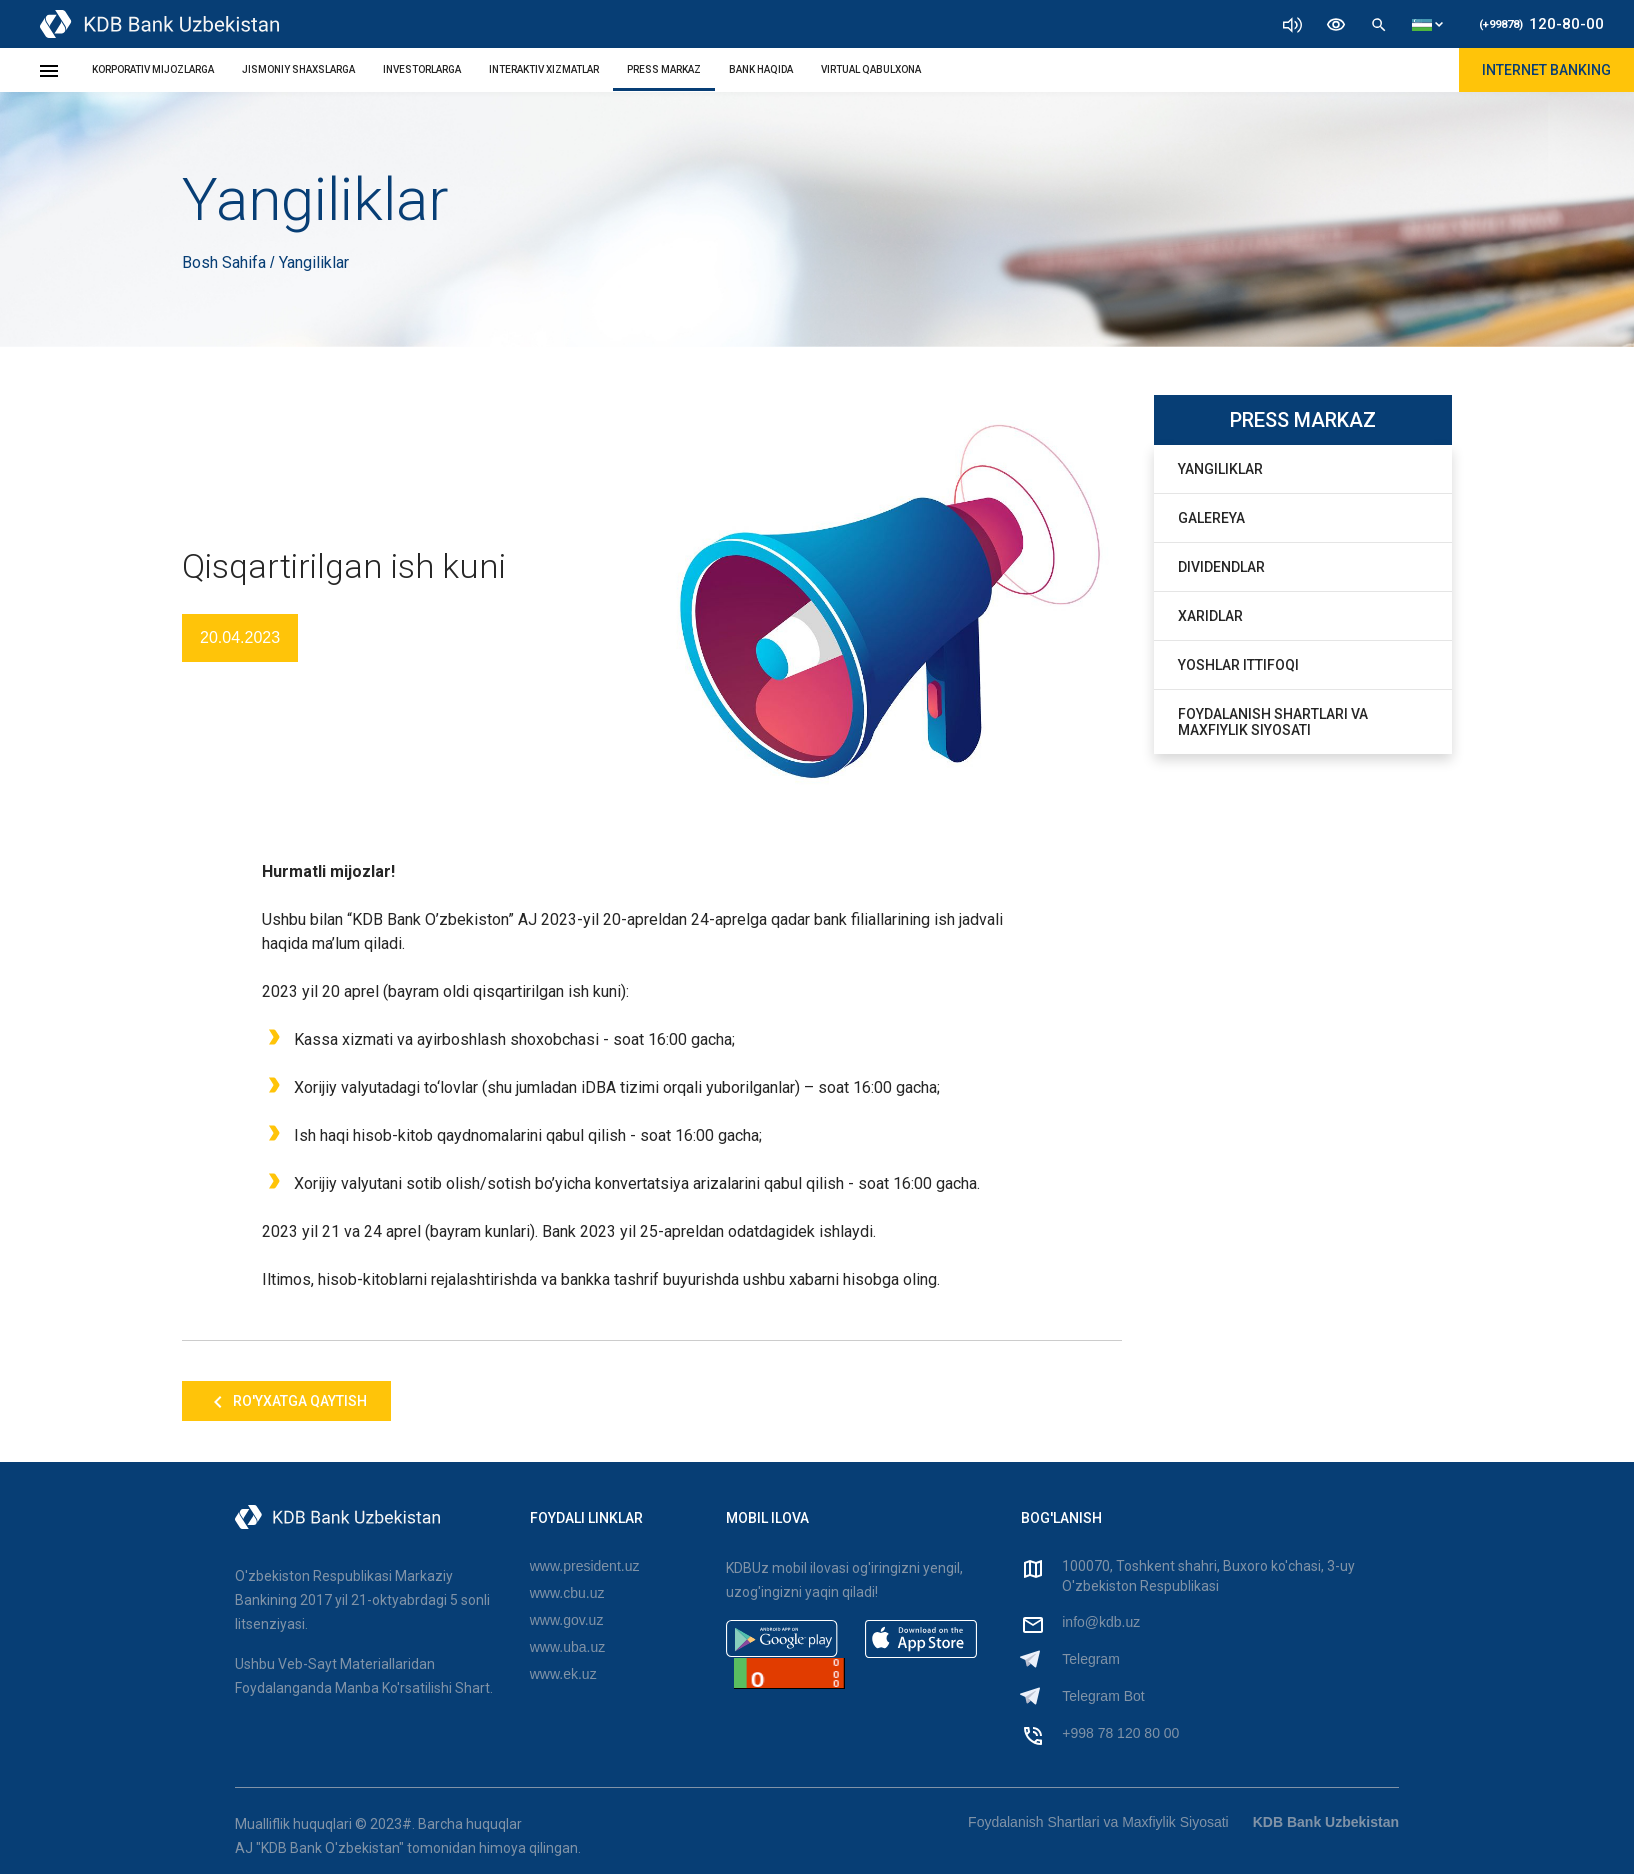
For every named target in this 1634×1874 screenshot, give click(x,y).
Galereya (1211, 518)
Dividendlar (1221, 567)
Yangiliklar (1220, 469)
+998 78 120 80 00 (1120, 1733)
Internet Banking (1546, 70)
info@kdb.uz (1101, 1622)
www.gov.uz (567, 1620)
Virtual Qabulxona (871, 69)
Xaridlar (1210, 616)
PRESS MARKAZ (664, 69)
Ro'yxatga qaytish (286, 1402)
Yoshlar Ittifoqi (1238, 665)
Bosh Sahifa (226, 262)
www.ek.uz (563, 1674)
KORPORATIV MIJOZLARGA (153, 69)
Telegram (1091, 1659)
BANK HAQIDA (761, 69)
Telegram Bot (1103, 1696)
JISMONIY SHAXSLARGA (298, 69)
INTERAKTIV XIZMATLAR (544, 69)
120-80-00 (1541, 24)
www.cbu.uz (567, 1593)
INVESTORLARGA (422, 69)
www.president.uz (585, 1566)
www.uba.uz (567, 1647)
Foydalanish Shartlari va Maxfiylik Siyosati (1273, 722)
